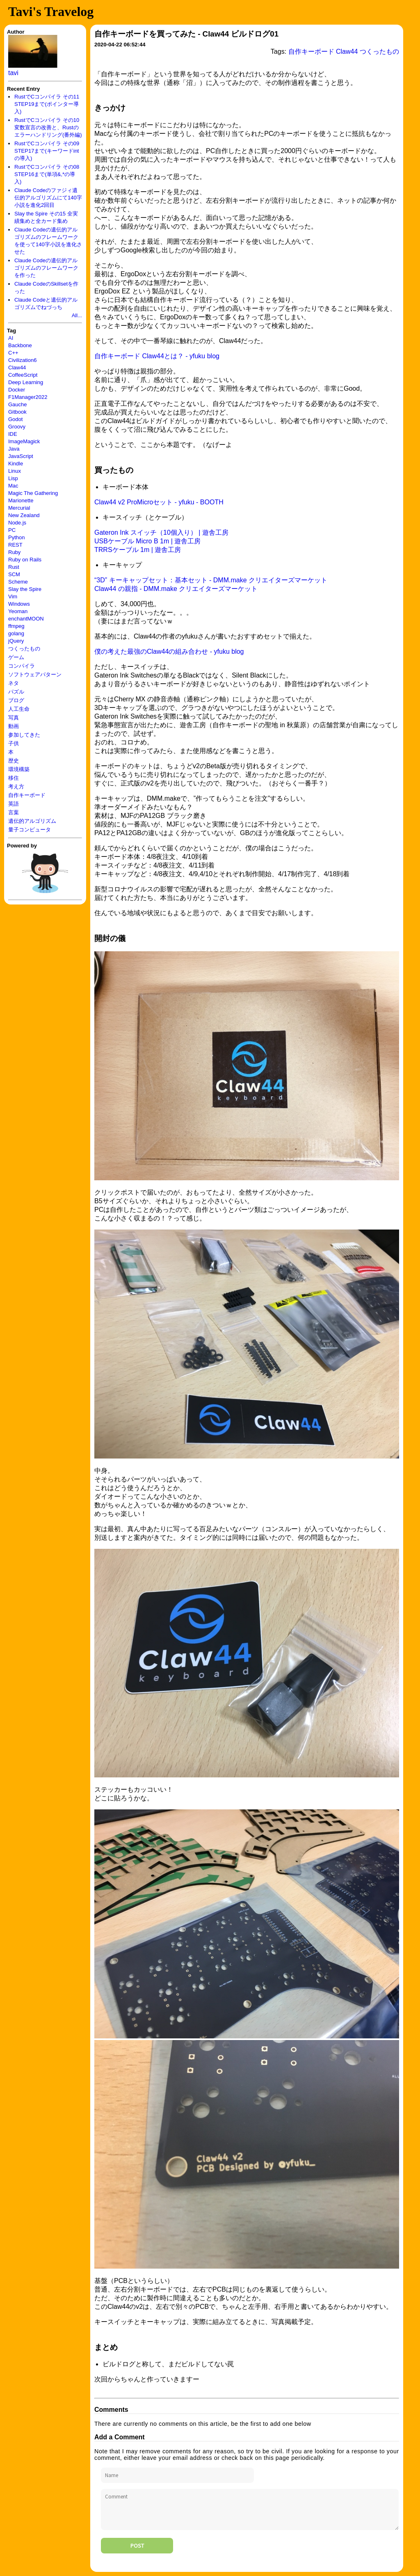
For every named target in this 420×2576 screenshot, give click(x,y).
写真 (13, 717)
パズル (16, 692)
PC (12, 530)
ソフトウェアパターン (35, 674)
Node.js (17, 523)
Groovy (16, 427)
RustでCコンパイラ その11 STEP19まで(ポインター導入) (46, 104)
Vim (12, 596)
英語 (13, 804)
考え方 (16, 786)
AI (10, 338)
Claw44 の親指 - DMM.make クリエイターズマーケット (176, 588)
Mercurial (19, 508)
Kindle (15, 463)
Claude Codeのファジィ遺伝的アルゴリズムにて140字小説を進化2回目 (48, 197)
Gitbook (17, 412)
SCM (14, 574)
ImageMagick (24, 441)
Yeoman (17, 611)
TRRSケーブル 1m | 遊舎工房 (137, 549)
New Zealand (24, 515)
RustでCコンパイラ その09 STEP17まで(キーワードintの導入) (46, 150)
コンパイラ (21, 666)
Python (16, 537)
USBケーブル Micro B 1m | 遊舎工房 (147, 541)
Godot (15, 419)
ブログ (16, 700)
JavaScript (20, 456)
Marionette (20, 500)
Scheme (18, 582)
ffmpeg (16, 626)
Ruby (14, 552)
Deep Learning (25, 382)
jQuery (16, 641)
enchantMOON (26, 619)
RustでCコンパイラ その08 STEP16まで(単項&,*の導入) (46, 174)
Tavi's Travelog (51, 11)
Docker (16, 390)
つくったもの (24, 649)
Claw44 (17, 367)
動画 (13, 726)
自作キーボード (27, 795)
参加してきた (24, 735)
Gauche (17, 404)
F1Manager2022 (27, 397)
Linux (14, 471)
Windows (19, 604)
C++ (13, 353)
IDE (12, 434)
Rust (13, 567)
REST (15, 545)
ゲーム (16, 657)
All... (77, 315)
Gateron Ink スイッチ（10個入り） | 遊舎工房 (161, 532)
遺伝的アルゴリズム (32, 821)
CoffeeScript (22, 375)
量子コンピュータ (29, 830)
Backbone (20, 345)
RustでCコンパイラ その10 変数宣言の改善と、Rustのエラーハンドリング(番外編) (48, 127)
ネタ (13, 683)
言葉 (13, 812)
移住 (13, 778)
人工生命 (19, 709)
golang (16, 633)
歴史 (13, 761)
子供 (13, 743)
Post (137, 2545)
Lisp (13, 478)
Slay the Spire (24, 589)
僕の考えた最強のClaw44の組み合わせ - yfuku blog (169, 651)
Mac (13, 486)
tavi (13, 72)
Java (13, 449)
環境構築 (19, 769)
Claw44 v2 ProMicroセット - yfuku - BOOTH (159, 502)
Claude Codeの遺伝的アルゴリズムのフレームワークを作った (46, 267)
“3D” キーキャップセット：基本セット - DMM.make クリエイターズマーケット (210, 580)
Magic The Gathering (33, 493)
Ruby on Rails (24, 559)
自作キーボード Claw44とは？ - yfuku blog (156, 356)
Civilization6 (22, 360)
